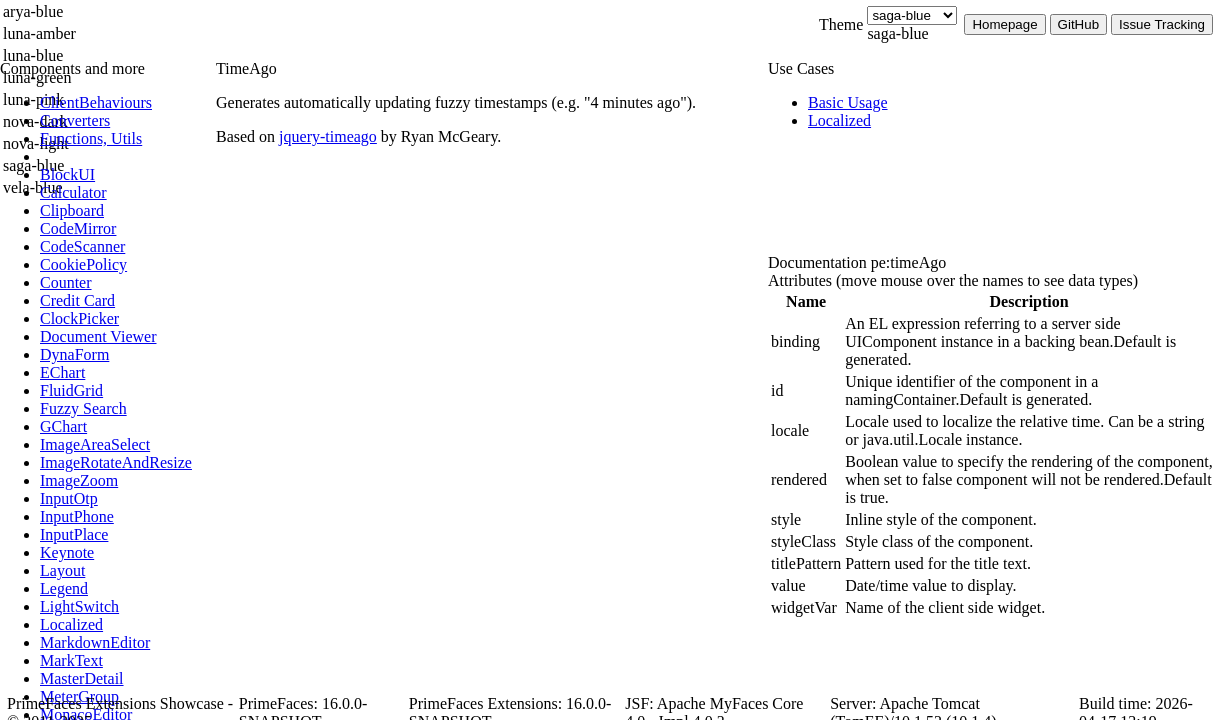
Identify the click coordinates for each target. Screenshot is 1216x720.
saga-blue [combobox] (897, 33)
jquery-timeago (328, 136)
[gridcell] (806, 342)
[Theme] (912, 15)
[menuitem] (125, 103)
